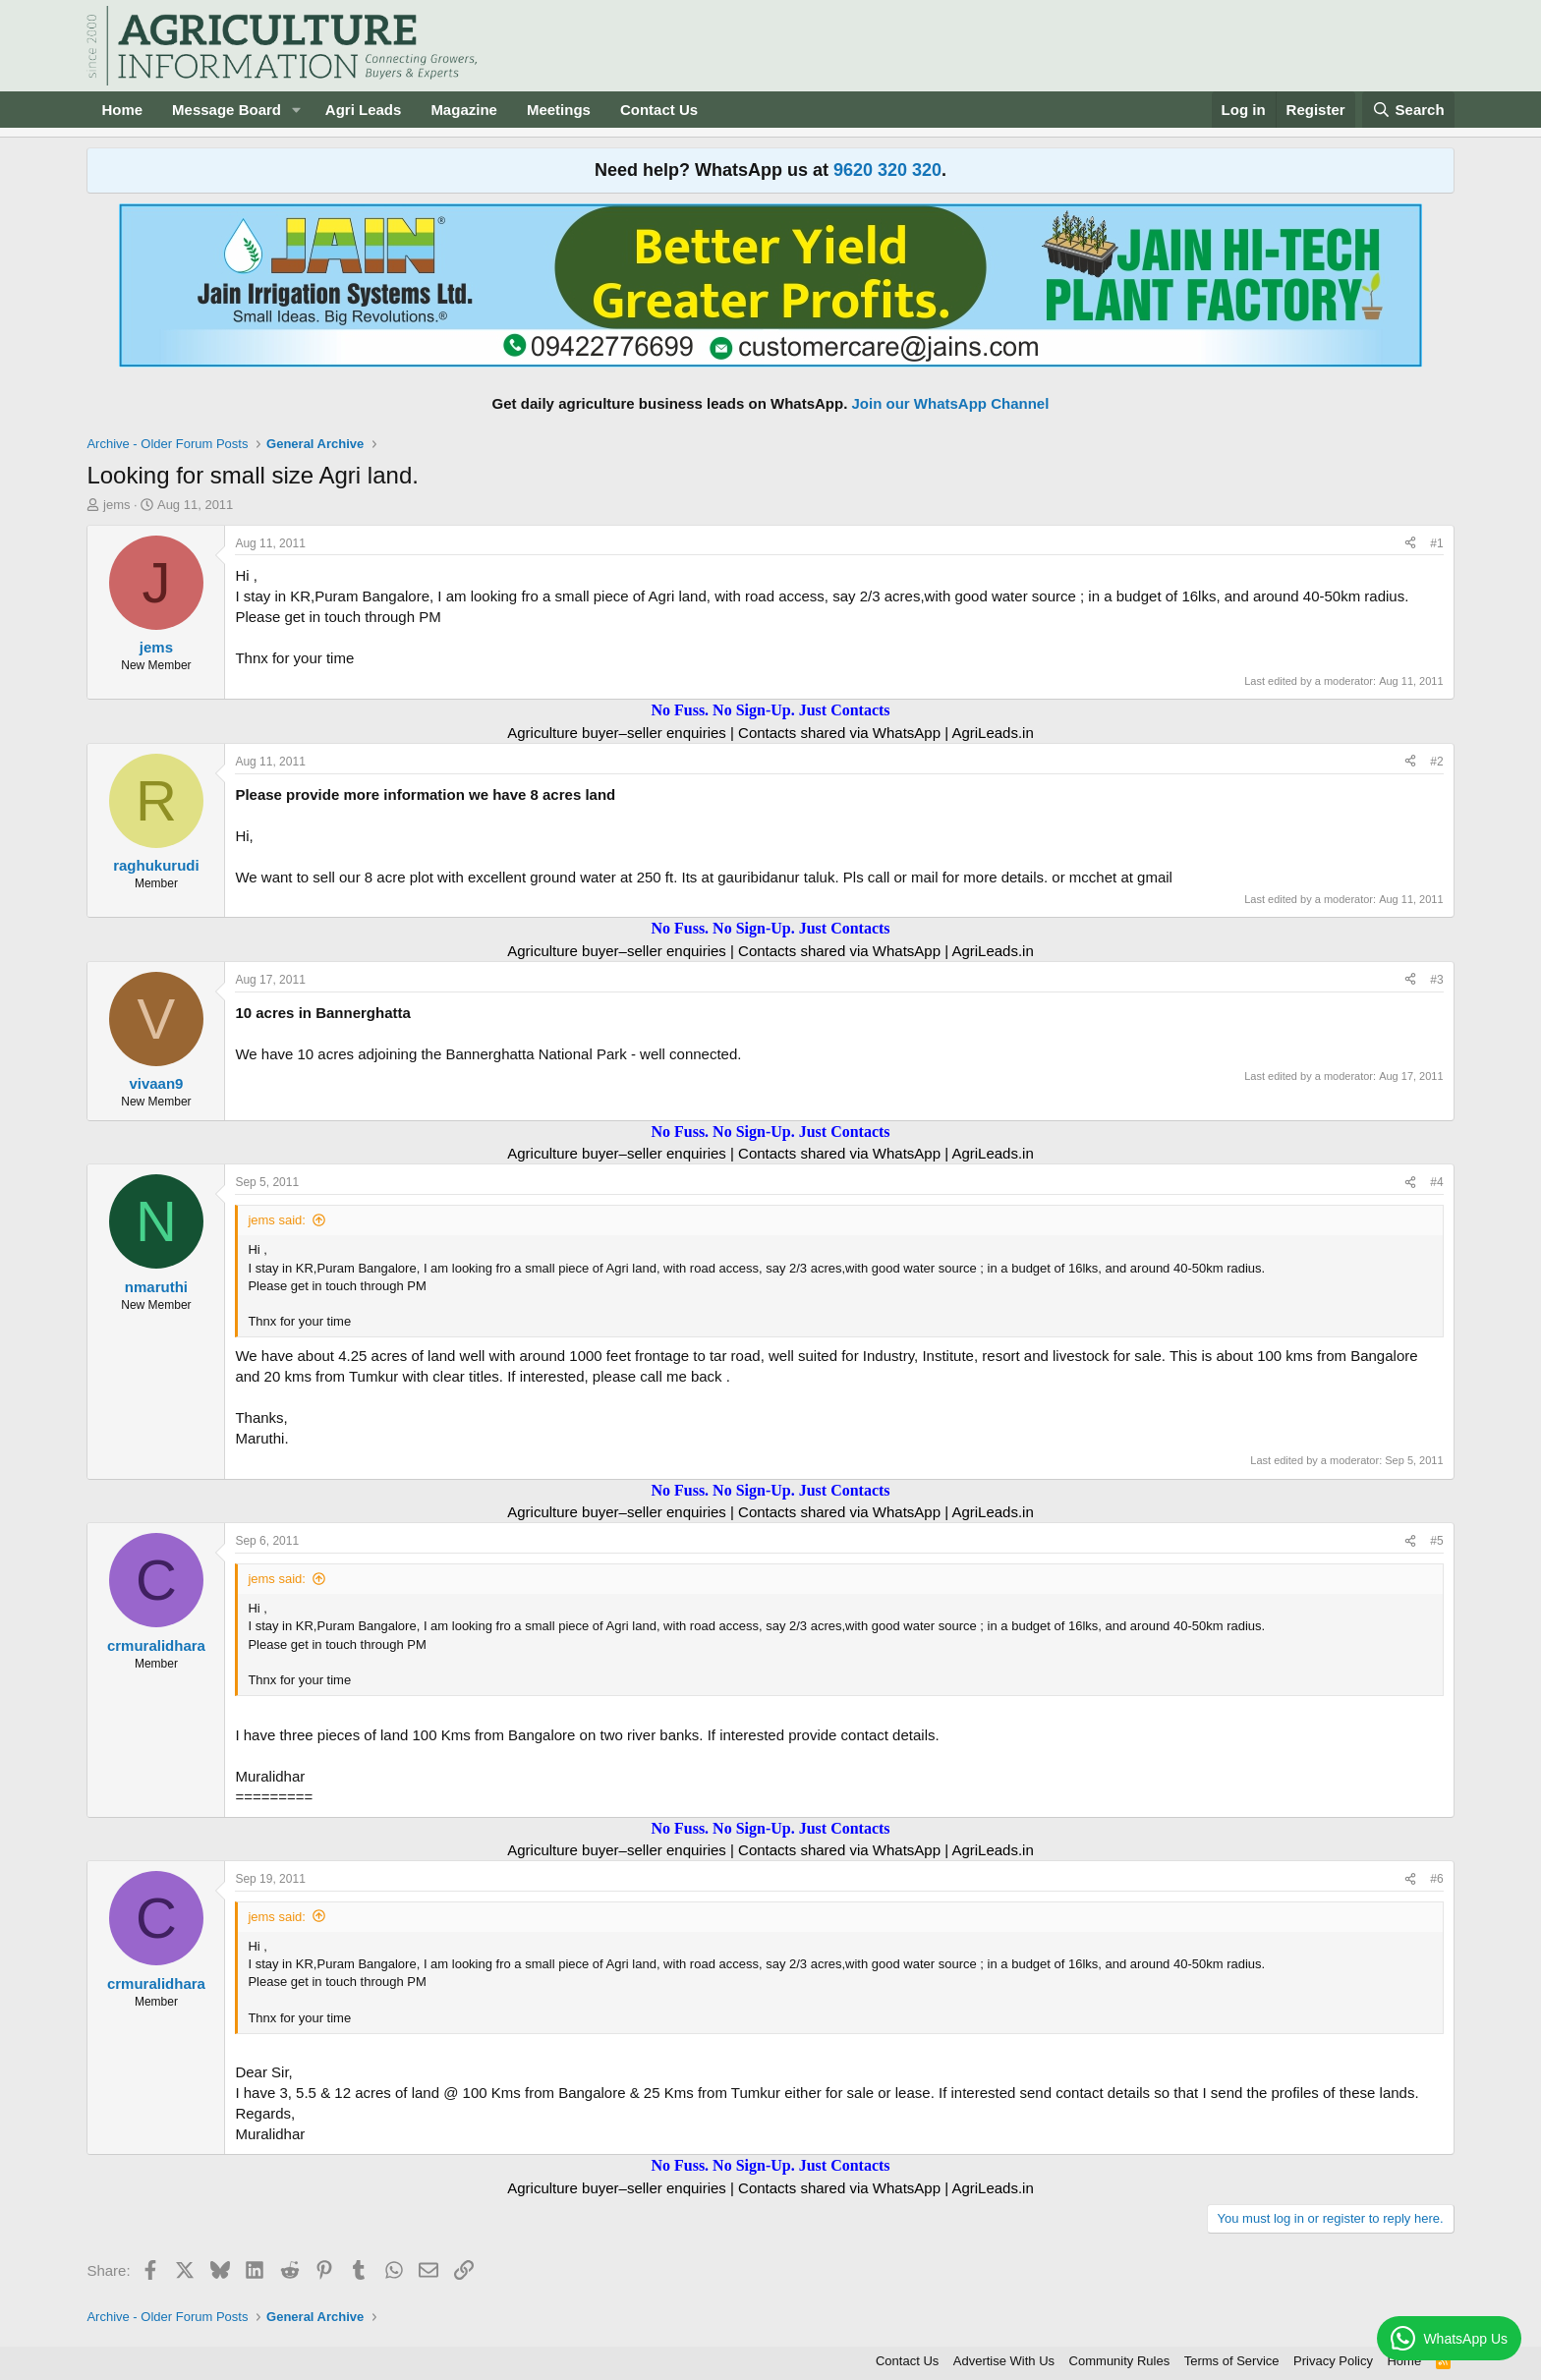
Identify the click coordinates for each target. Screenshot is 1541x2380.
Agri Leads (363, 109)
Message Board (226, 109)
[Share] (1410, 544)
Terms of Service (1232, 2360)
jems (116, 504)
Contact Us (659, 109)
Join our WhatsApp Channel (951, 403)
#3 (1436, 980)
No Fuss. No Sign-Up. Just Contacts (770, 710)
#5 (1436, 1541)
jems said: (277, 1220)
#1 (1436, 543)
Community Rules (1119, 2360)
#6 (1436, 1879)
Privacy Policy (1333, 2360)
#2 (1436, 761)
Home (122, 109)
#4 (1436, 1182)
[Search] (1408, 109)
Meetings (559, 109)
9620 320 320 (887, 170)
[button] (297, 109)
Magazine (463, 109)
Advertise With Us (1004, 2360)
